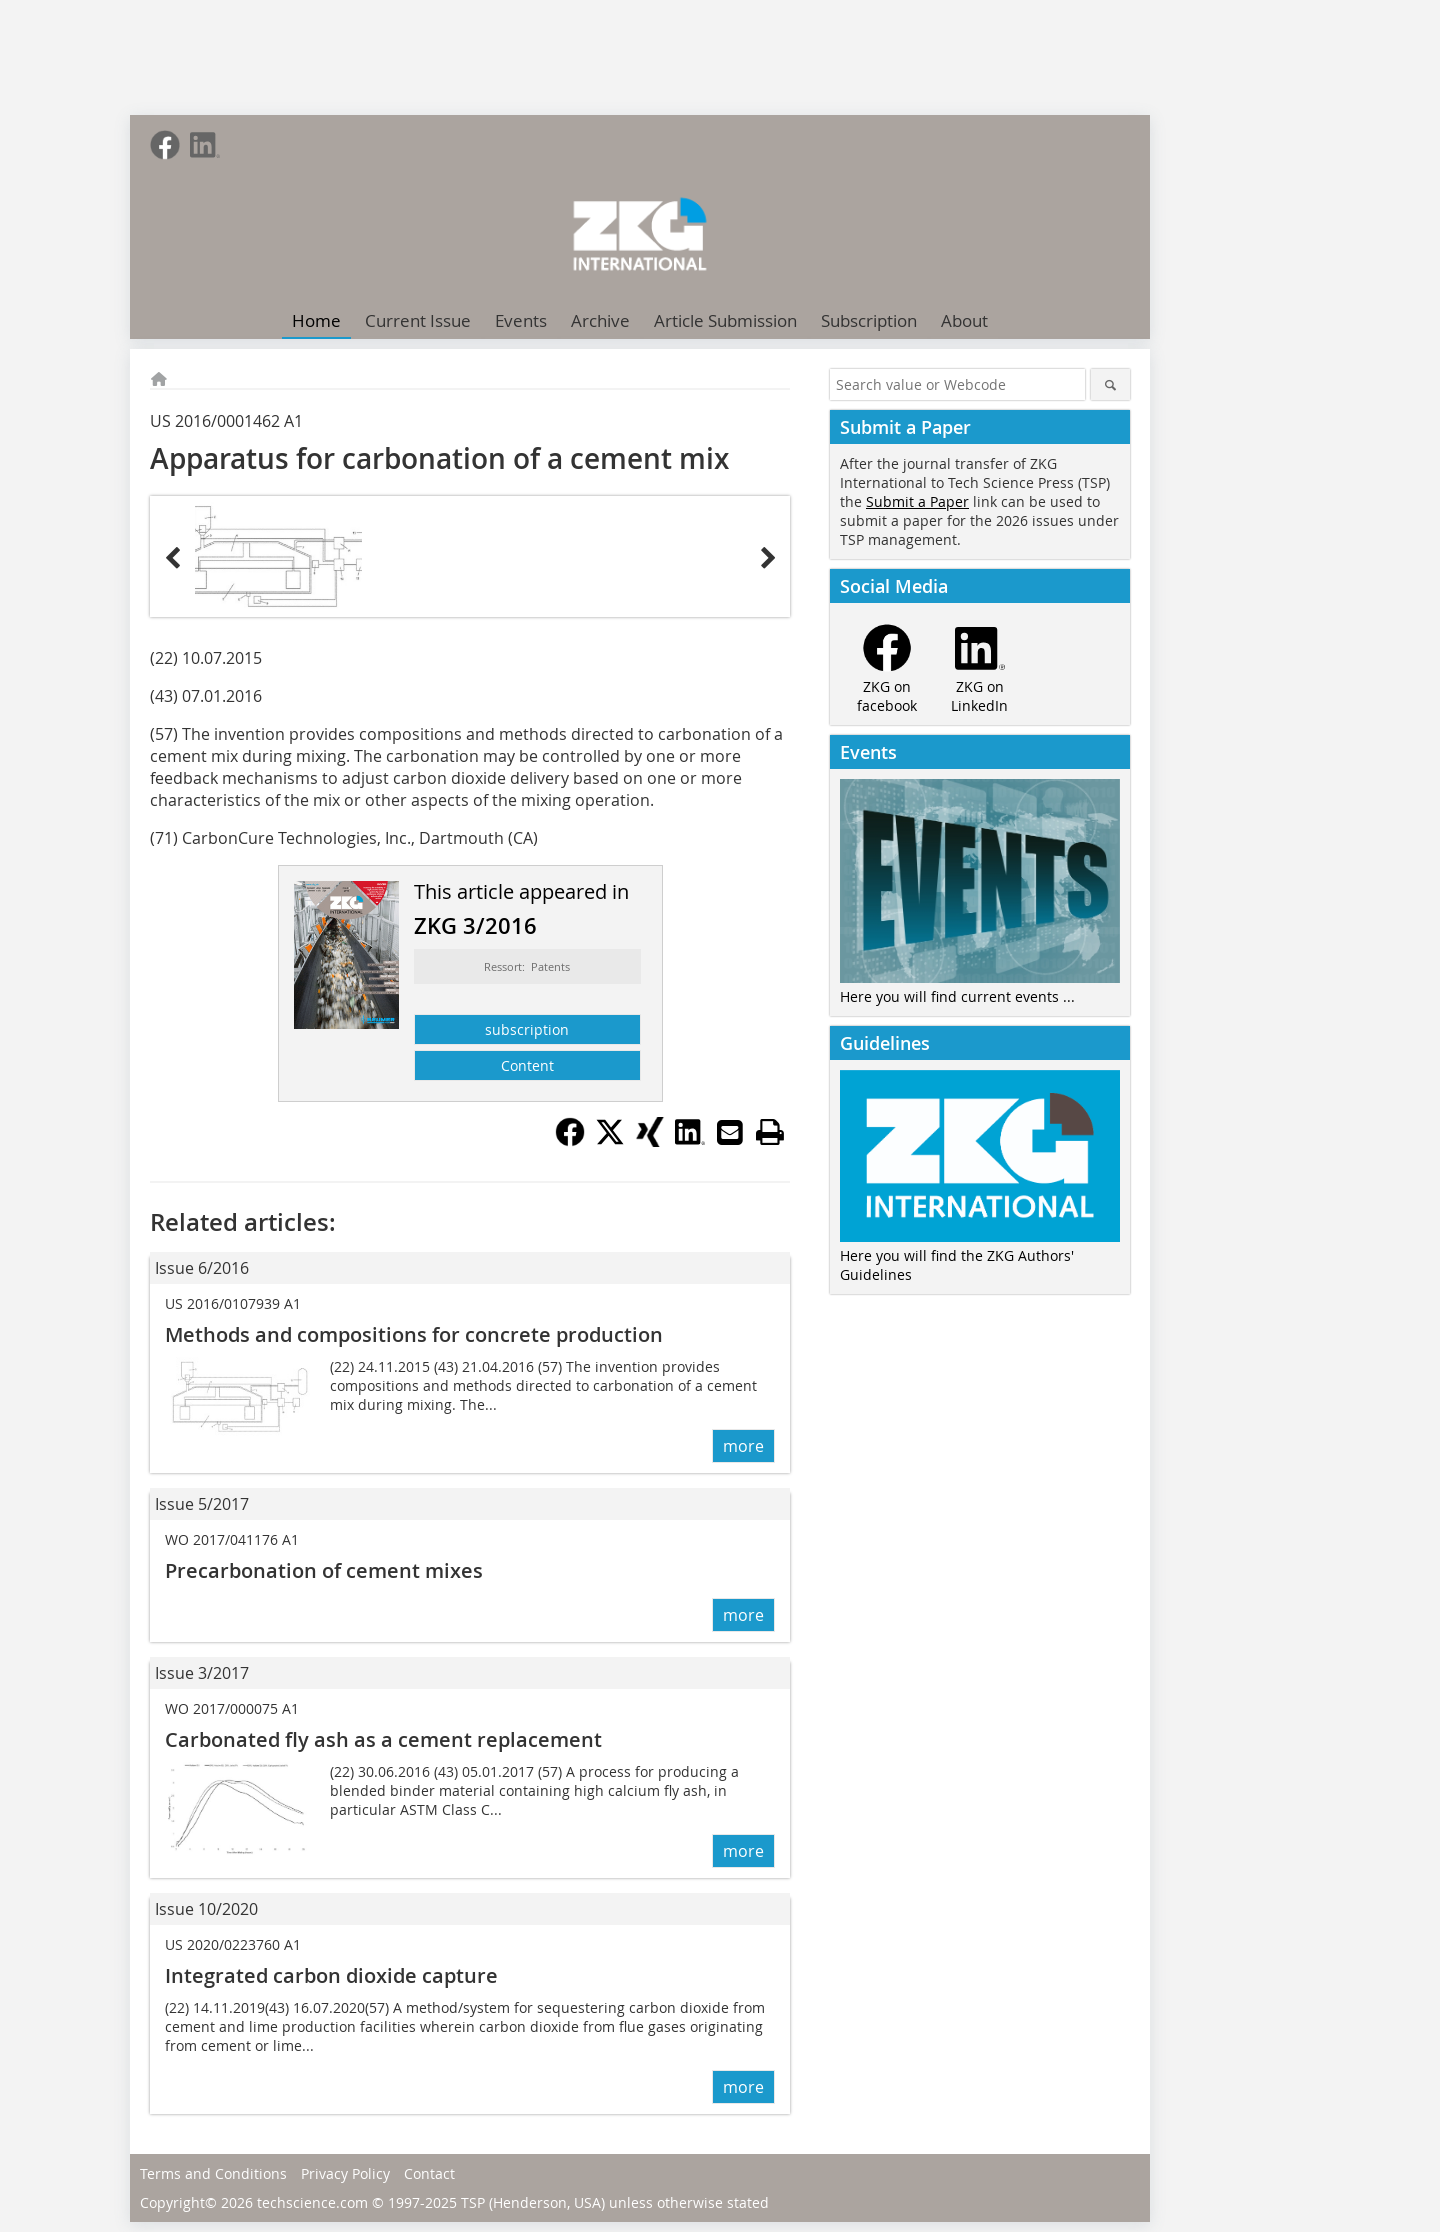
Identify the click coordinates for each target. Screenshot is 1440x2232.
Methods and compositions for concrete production (414, 1334)
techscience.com (312, 2202)
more (743, 1446)
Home (316, 320)
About (964, 320)
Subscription (869, 320)
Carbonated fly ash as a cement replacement (383, 1739)
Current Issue (418, 320)
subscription (527, 1029)
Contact (429, 2173)
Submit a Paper (917, 501)
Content (527, 1065)
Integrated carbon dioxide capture (331, 1975)
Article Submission (725, 320)
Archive (600, 320)
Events (521, 320)
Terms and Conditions (213, 2173)
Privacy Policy (345, 2173)
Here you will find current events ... (957, 996)
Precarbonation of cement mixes (324, 1570)
